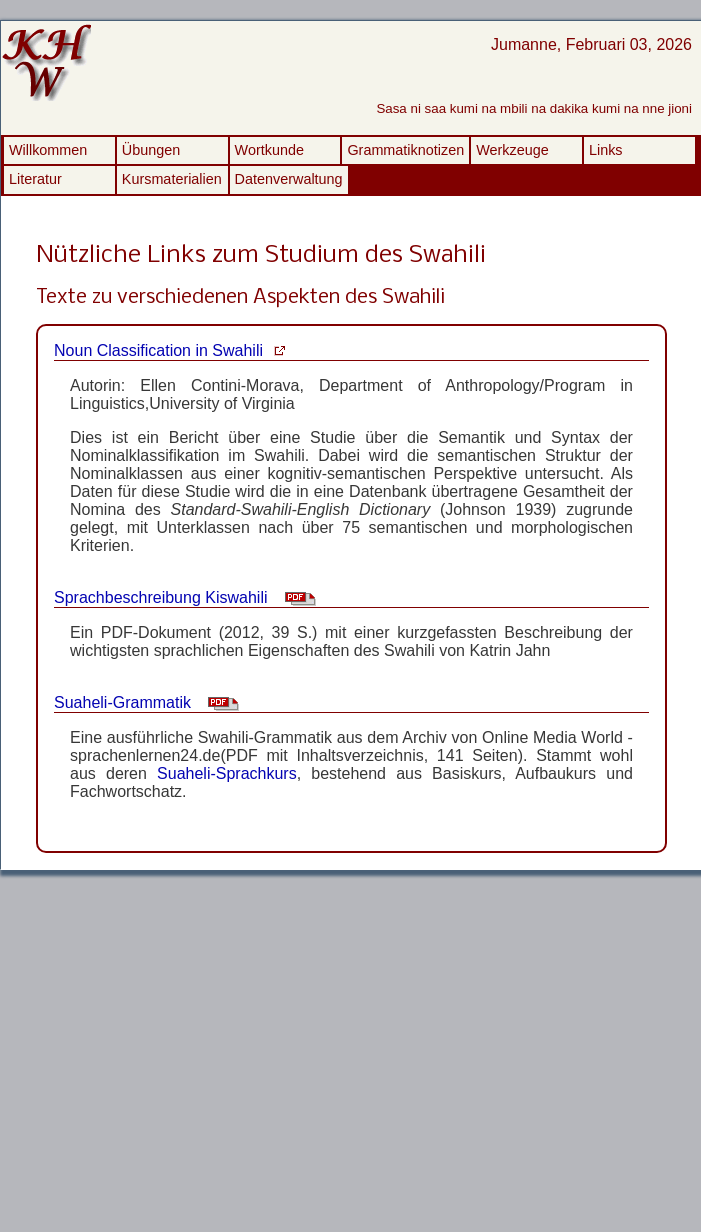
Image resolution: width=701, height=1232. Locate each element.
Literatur (35, 179)
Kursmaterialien (172, 179)
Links (606, 150)
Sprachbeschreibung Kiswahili (160, 597)
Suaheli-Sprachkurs (227, 773)
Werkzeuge (512, 150)
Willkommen (48, 150)
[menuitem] (59, 150)
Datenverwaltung (289, 179)
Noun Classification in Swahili (158, 350)
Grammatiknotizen (405, 150)
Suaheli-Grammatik (122, 702)
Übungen (151, 150)
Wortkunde (269, 150)
